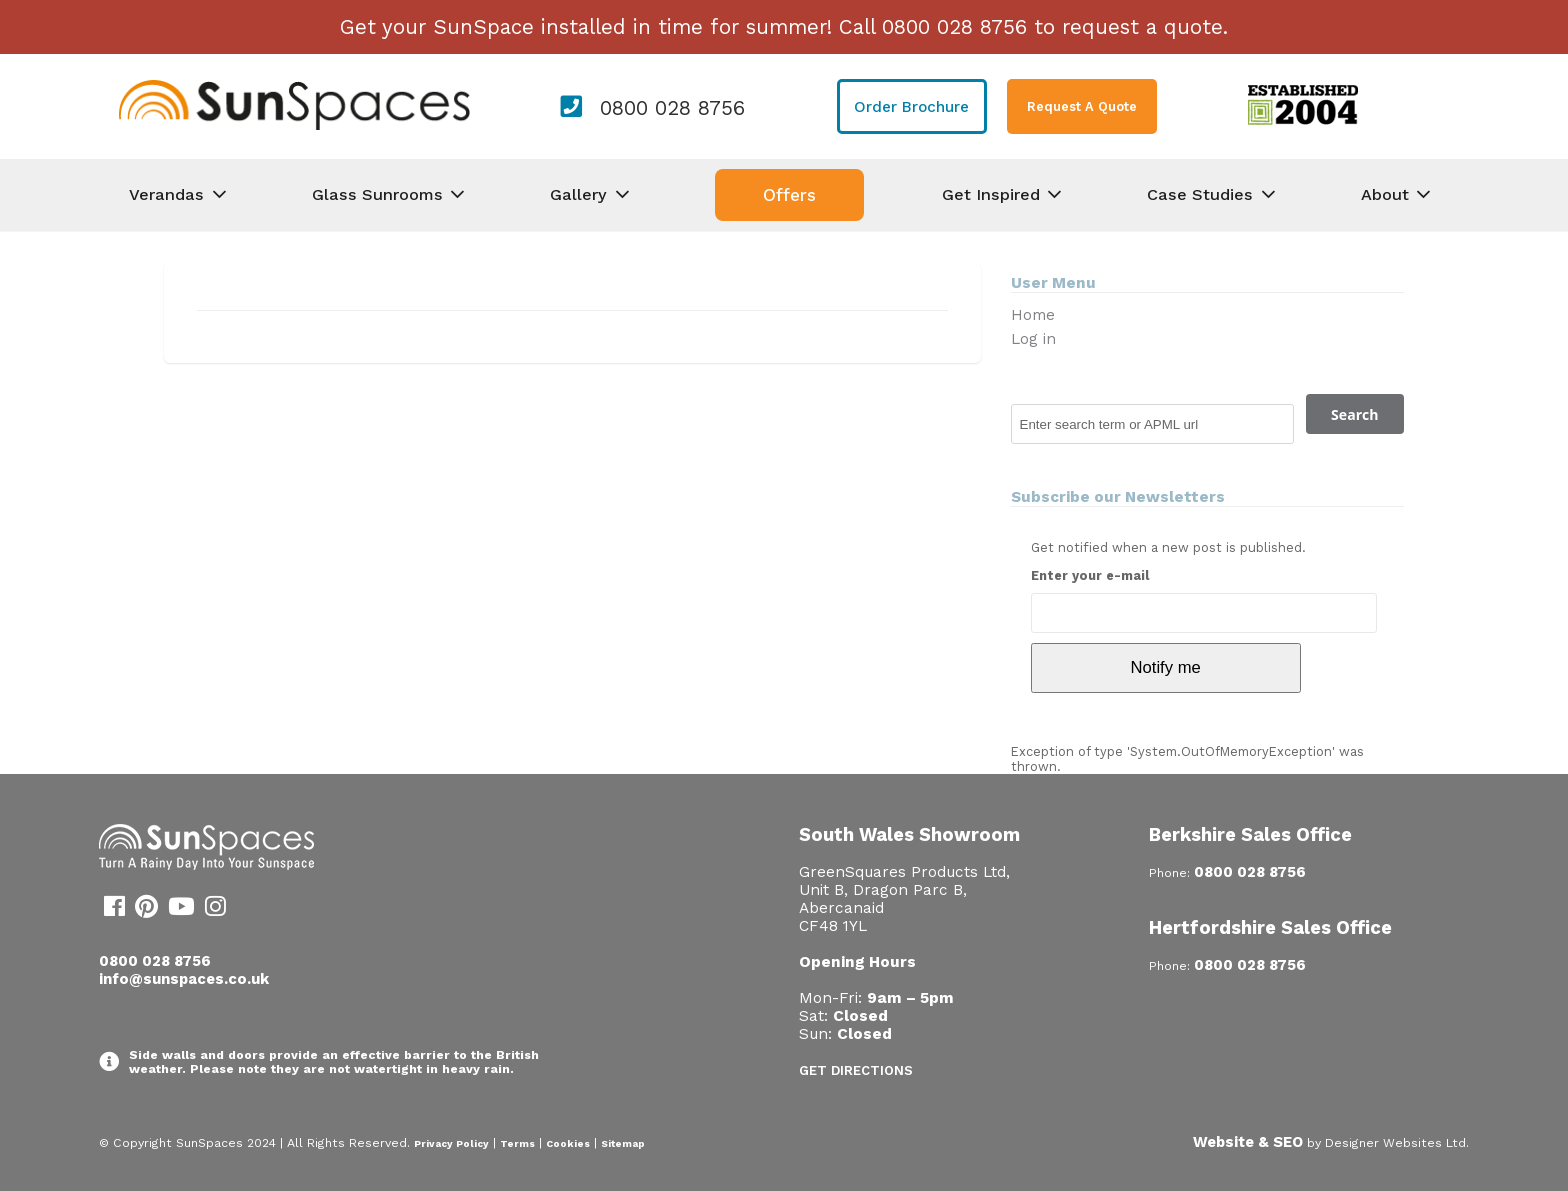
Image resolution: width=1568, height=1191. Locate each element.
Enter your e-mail (1090, 575)
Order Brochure (911, 107)
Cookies (568, 1143)
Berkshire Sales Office (1250, 834)
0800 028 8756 (672, 108)
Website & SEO (1248, 1142)
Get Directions (856, 1070)
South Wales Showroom (909, 834)
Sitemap (623, 1143)
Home (1033, 315)
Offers (789, 195)
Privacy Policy (451, 1143)
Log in (1033, 339)
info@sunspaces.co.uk (184, 979)
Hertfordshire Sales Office (1270, 927)
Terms (517, 1143)
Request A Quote (1082, 106)
